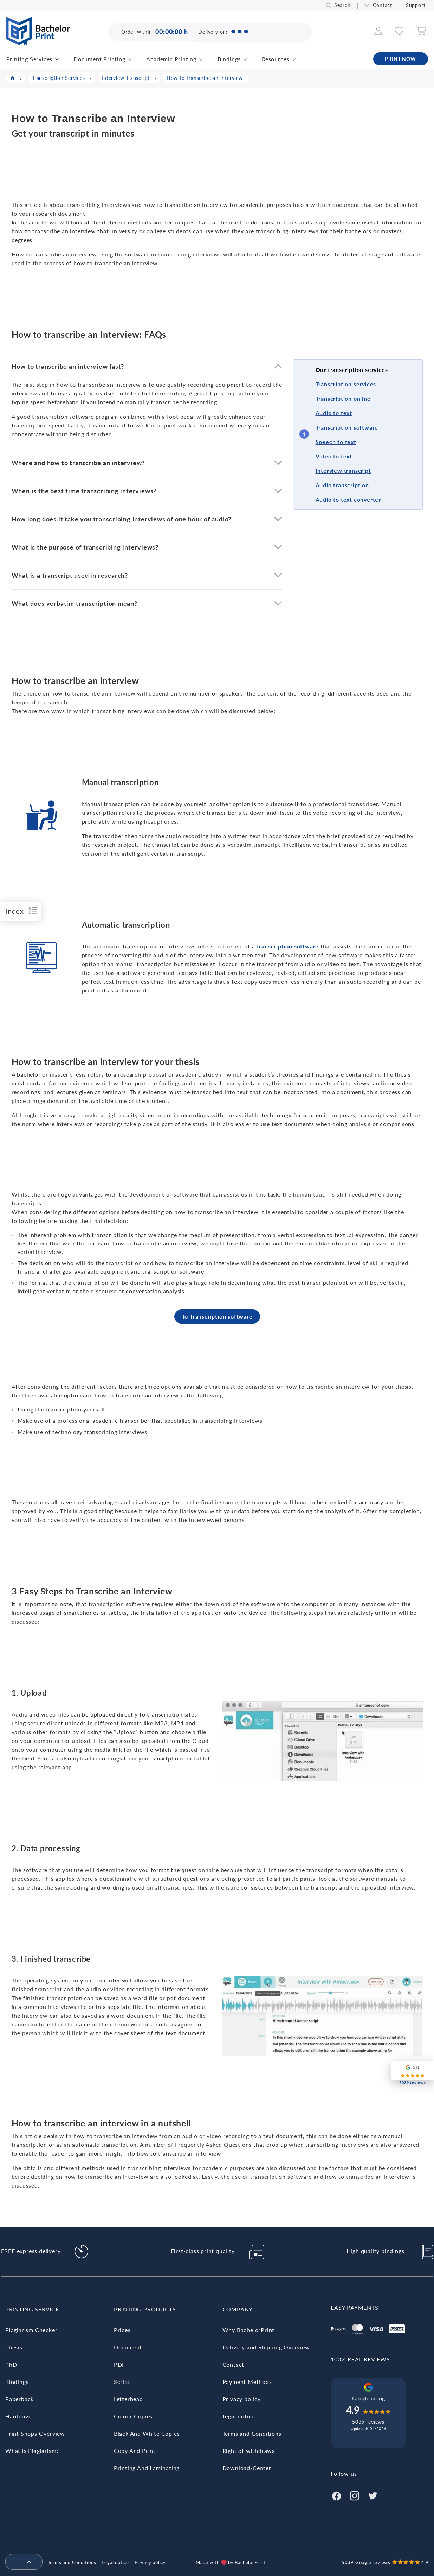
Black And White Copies (147, 2433)
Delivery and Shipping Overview (266, 2347)
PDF (119, 2364)
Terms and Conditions (251, 2433)
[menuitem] (21, 2562)
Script (122, 2381)
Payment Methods (247, 2381)
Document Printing (99, 59)
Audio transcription (342, 485)
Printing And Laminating (147, 2467)
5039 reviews (368, 2422)
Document (128, 2347)
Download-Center (246, 2467)
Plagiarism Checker (31, 2330)
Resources (275, 59)
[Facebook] (336, 2495)
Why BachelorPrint (248, 2330)
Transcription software (347, 427)
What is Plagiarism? (32, 2450)
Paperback (19, 2399)
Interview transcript (343, 470)
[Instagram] (354, 2495)
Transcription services (346, 384)
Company (237, 2309)
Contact (382, 5)
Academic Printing (171, 59)
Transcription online (343, 398)
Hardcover (19, 2416)
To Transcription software (217, 1316)
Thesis (13, 2347)
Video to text (334, 456)
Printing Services (29, 59)
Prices (122, 2330)
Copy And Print (135, 2450)
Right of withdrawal (249, 2450)
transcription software (288, 946)
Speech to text (336, 441)
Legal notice (238, 2416)
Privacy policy (241, 2399)
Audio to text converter (348, 499)
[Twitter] (372, 2495)
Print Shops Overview (35, 2433)
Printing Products (145, 2309)
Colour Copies (133, 2416)
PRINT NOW (400, 59)
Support (416, 5)
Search (342, 5)
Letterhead (128, 2399)
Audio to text (334, 413)
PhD (11, 2364)
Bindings (229, 59)
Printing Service (32, 2309)
